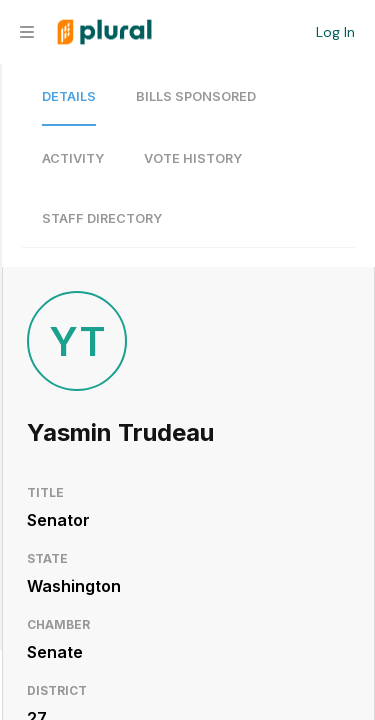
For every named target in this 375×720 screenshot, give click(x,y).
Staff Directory (102, 218)
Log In (335, 32)
